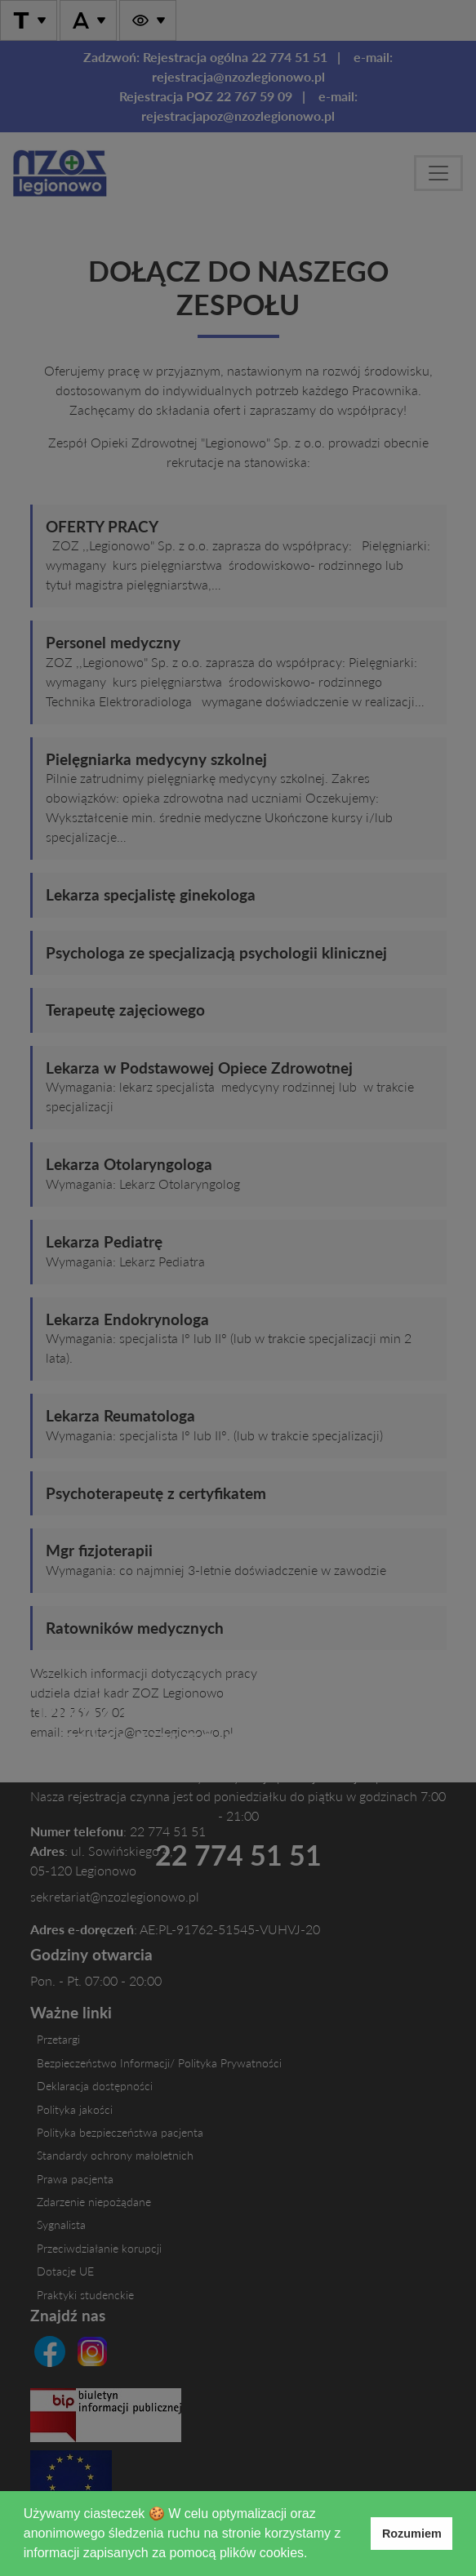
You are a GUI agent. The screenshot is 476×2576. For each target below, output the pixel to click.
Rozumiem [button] (412, 2533)
